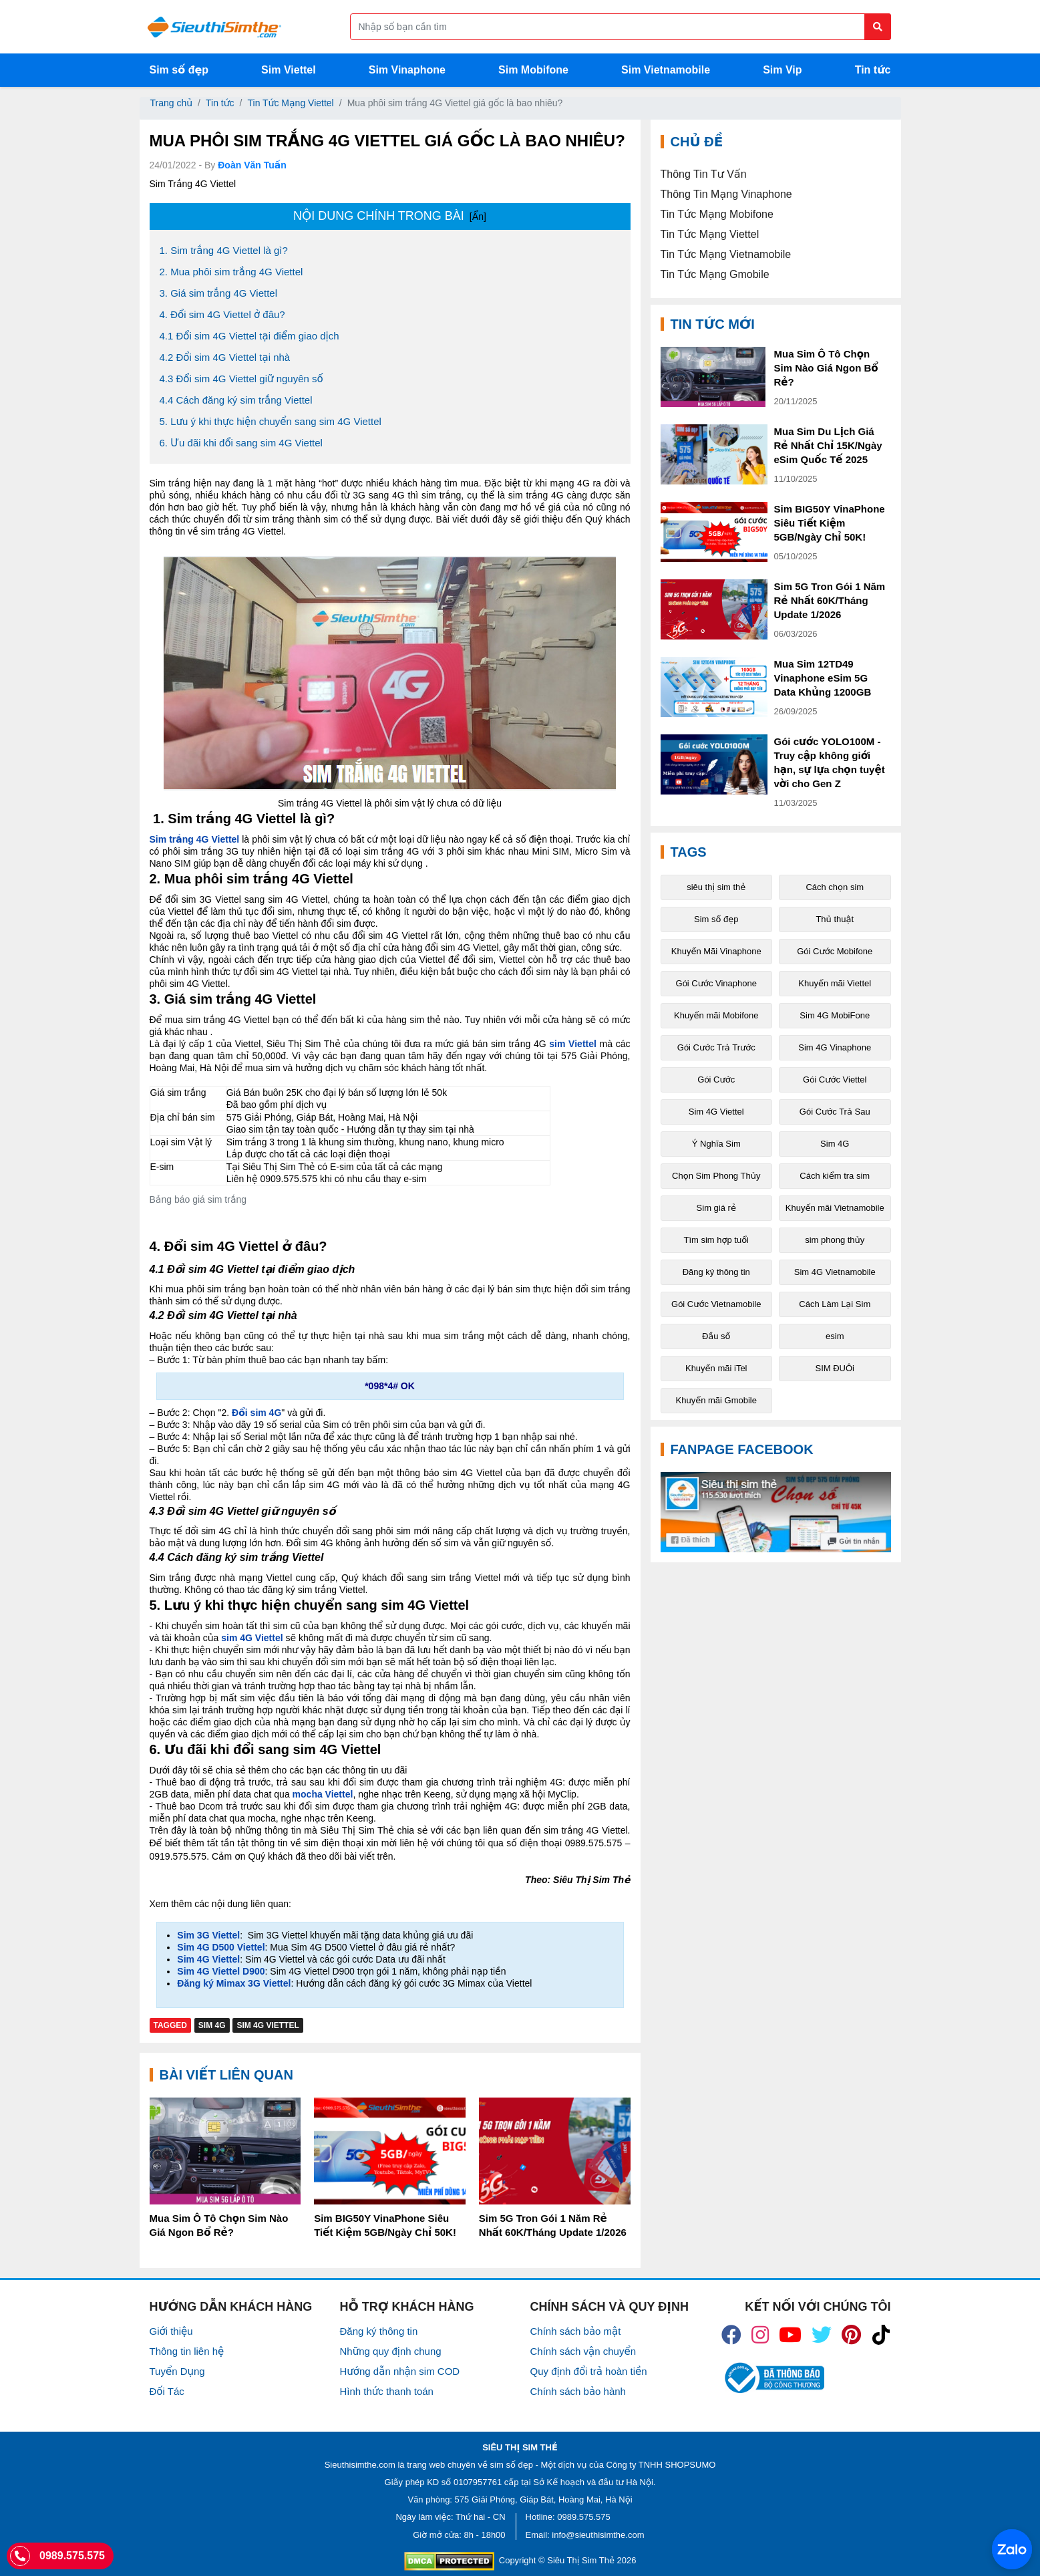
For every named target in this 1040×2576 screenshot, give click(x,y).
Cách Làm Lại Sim (834, 1304)
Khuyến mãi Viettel (834, 983)
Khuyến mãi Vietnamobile (835, 1208)
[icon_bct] (772, 2378)
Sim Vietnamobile (665, 70)
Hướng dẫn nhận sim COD (400, 2371)
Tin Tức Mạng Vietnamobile (726, 254)
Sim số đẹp (179, 70)
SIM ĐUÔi (835, 1368)
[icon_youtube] (790, 2335)
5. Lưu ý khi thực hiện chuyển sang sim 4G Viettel (270, 421)
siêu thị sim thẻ (716, 887)
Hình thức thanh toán (387, 2391)
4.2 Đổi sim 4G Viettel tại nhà (225, 357)
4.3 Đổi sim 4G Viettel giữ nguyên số (241, 378)
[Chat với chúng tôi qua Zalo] (1012, 2549)
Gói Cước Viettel (834, 1080)
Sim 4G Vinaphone (834, 1047)
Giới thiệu (171, 2331)
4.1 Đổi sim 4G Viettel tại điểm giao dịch (249, 335)
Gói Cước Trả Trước (716, 1047)
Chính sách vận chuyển (583, 2351)
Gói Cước (716, 1080)
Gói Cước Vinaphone (716, 983)
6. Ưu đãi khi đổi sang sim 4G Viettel (241, 442)
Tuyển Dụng (177, 2371)
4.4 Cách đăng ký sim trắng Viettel (236, 400)
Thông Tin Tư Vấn (704, 174)
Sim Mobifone (533, 70)
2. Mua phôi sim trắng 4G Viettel (231, 271)
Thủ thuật (835, 919)
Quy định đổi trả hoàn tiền (588, 2371)
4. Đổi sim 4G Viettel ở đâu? (222, 314)
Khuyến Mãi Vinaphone (716, 951)
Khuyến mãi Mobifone (716, 1015)
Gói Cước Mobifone (834, 951)
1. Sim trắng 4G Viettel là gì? (224, 250)
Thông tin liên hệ (187, 2351)
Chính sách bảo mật (575, 2331)
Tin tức (873, 70)
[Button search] (877, 26)
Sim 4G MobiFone (835, 1015)
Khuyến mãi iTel (716, 1368)
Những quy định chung (391, 2351)
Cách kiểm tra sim (835, 1176)
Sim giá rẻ (716, 1208)
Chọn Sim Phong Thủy (716, 1176)
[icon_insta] (760, 2335)
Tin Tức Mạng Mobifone (717, 214)
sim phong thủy (834, 1240)
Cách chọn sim (835, 887)
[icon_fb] (731, 2335)
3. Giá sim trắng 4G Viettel (218, 293)
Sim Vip (782, 70)
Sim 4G (212, 2025)
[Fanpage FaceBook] (776, 1512)
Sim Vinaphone (407, 70)
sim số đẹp (511, 2465)
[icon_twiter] (822, 2335)
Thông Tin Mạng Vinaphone (726, 194)
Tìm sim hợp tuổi (716, 1240)
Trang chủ (171, 103)
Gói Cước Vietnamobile (716, 1304)
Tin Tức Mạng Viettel (290, 103)
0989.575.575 (584, 2517)
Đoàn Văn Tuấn (252, 165)
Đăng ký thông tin (716, 1272)
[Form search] (620, 26)
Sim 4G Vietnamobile (835, 1272)
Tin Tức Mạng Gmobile (715, 274)
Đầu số (716, 1336)
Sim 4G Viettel (267, 2025)
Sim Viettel (288, 70)
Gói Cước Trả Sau (835, 1112)
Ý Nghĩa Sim (716, 1144)
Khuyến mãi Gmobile (716, 1400)
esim (835, 1336)
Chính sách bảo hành (578, 2391)
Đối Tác (167, 2391)
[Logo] (214, 27)
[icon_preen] (851, 2335)
